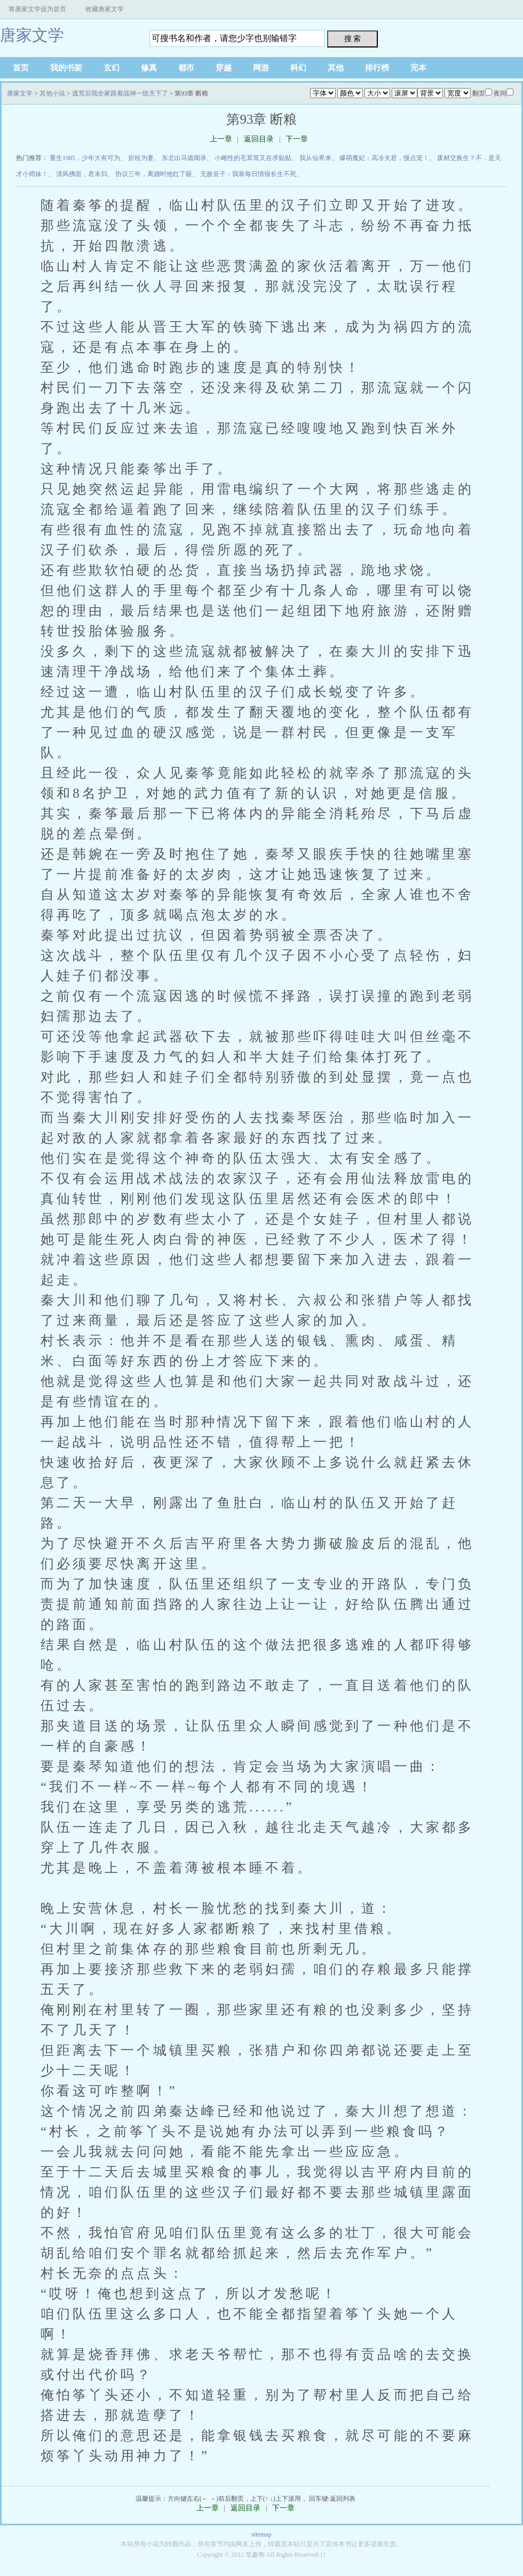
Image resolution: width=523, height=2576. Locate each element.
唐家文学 (32, 35)
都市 (186, 67)
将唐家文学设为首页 (37, 9)
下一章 (297, 139)
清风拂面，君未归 (81, 174)
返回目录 (259, 139)
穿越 (224, 67)
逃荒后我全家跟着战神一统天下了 (120, 93)
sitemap (261, 2534)
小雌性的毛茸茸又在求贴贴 (253, 158)
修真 (149, 67)
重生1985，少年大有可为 (85, 158)
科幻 (298, 67)
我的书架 (66, 67)
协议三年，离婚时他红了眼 (153, 174)
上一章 (221, 139)
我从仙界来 (315, 158)
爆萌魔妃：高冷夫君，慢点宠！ (384, 158)
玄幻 (112, 67)
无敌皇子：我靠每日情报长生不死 (248, 174)
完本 (418, 67)
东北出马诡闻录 (184, 158)
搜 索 (352, 38)
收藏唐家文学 (104, 9)
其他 (336, 67)
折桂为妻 (141, 158)
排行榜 (377, 67)
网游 (261, 67)
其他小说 (52, 93)
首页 (21, 67)
